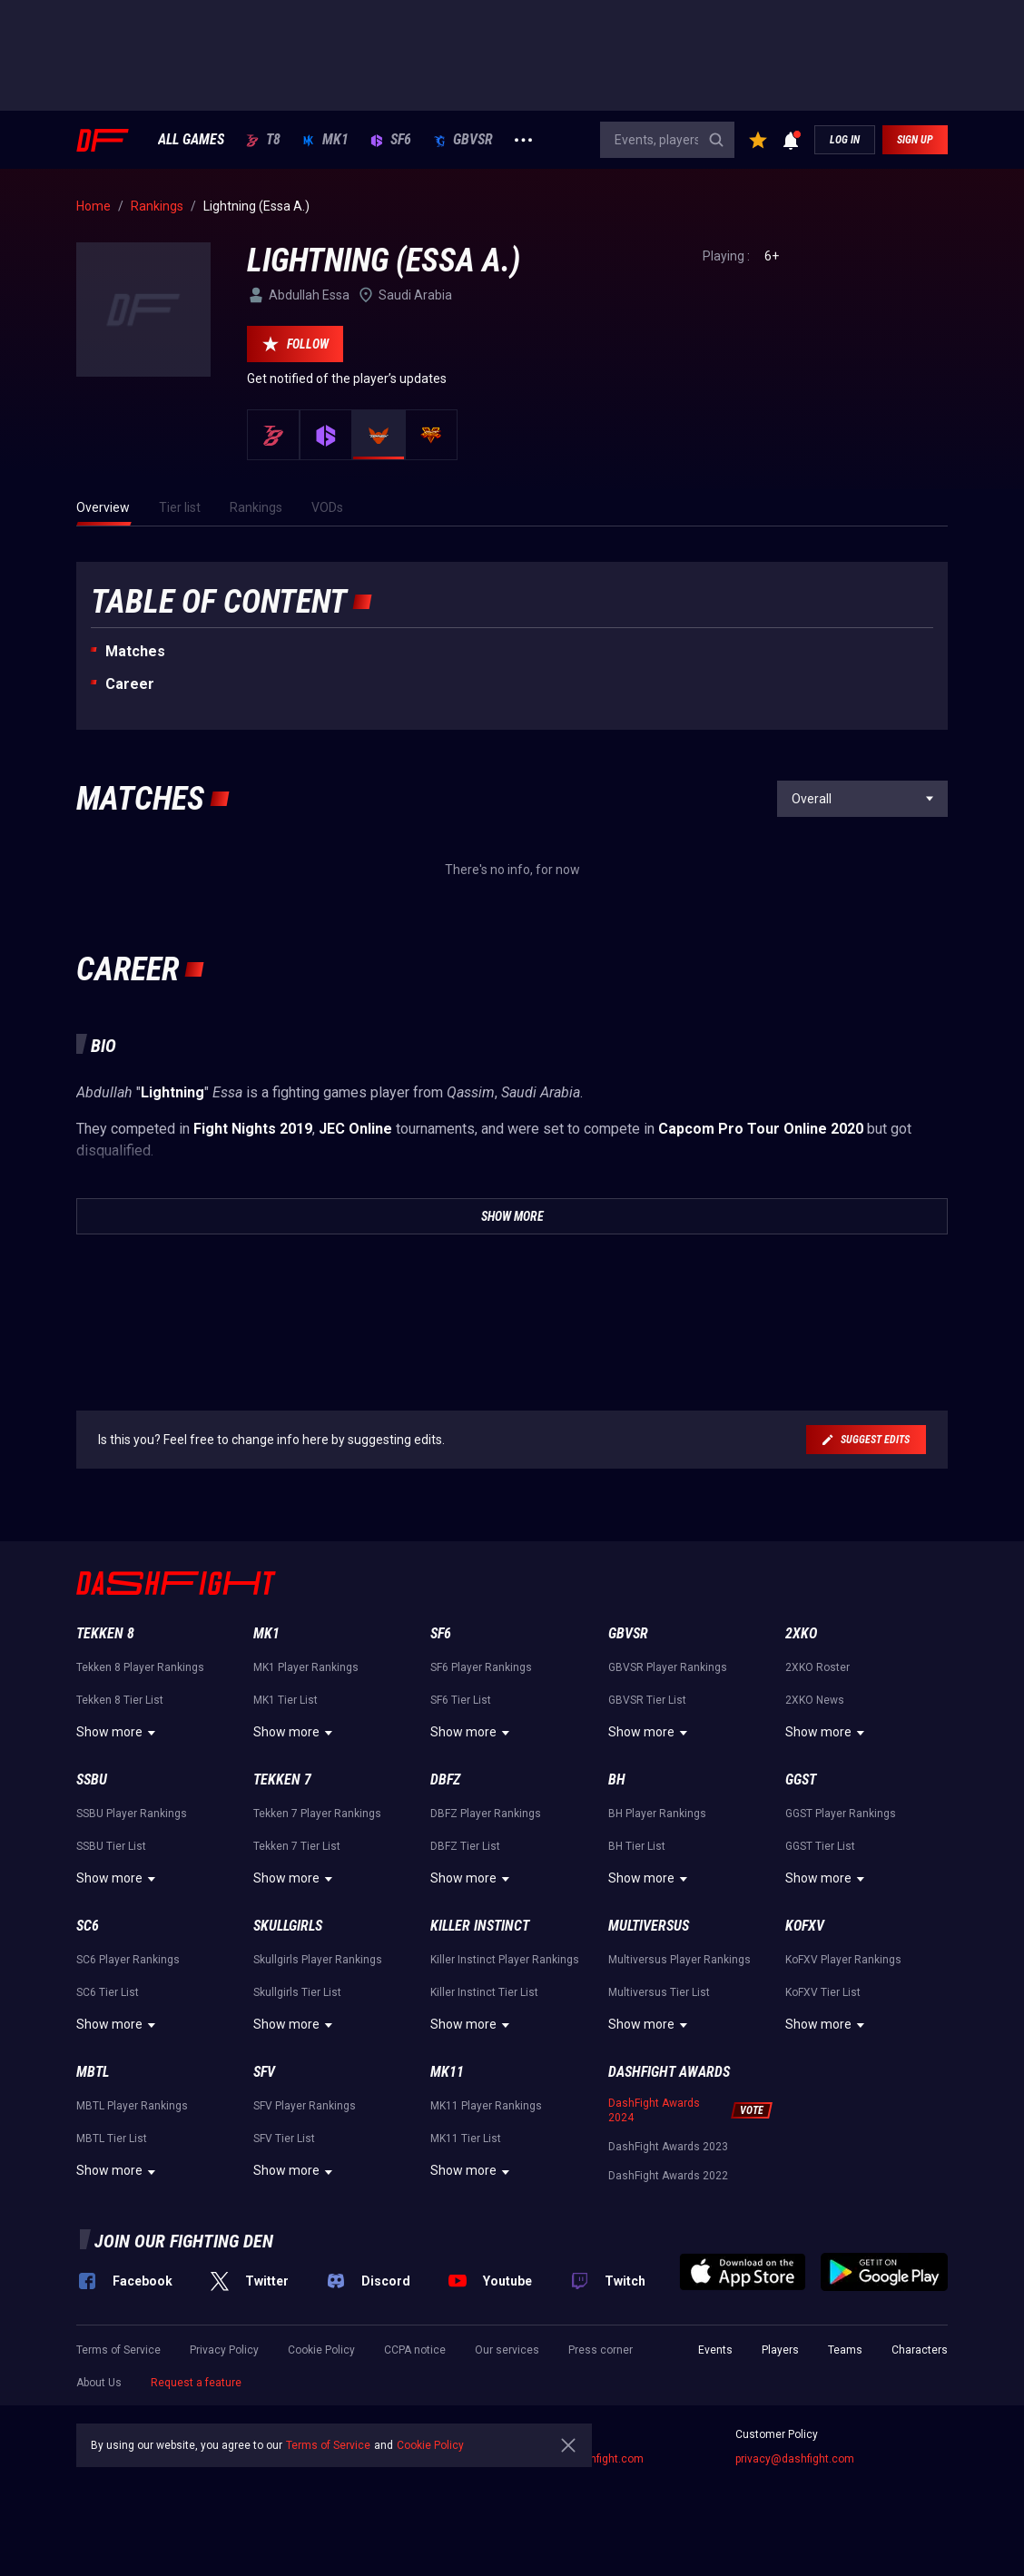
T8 (263, 140)
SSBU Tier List (111, 1846)
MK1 (325, 140)
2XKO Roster (817, 1667)
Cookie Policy (321, 2350)
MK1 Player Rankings (306, 1667)
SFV (264, 2071)
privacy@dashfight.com (794, 2459)
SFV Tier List (284, 2138)
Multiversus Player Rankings (679, 1959)
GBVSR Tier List (647, 1700)
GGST (800, 1779)
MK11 (447, 2071)
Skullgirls (287, 1925)
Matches (135, 651)
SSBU (91, 1779)
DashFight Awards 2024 (654, 2110)
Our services (507, 2350)
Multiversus (648, 1925)
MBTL (92, 2071)
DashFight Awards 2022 (668, 2175)
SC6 (87, 1925)
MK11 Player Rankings (486, 2105)
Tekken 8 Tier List (119, 1700)
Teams (845, 2350)
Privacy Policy (224, 2350)
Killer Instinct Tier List (484, 1992)
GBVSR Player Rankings (667, 1667)
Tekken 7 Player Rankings (317, 1813)
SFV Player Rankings (304, 2105)
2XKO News (814, 1700)
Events (715, 2350)
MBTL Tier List (111, 2138)
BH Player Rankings (657, 1813)
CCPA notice (415, 2350)
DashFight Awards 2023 (668, 2146)
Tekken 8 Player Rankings (140, 1667)
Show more (118, 1733)
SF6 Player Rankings (481, 1667)
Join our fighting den (183, 2241)
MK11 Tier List (465, 2138)
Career (129, 684)
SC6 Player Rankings (128, 1959)
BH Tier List (636, 1846)
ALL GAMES (191, 140)
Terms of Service (118, 2350)
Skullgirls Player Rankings (317, 1959)
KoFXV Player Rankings (843, 1959)
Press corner (600, 2350)
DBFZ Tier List (465, 1846)
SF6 (390, 140)
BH (616, 1779)
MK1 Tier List (285, 1700)
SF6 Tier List (460, 1700)
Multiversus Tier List (659, 1992)
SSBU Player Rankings (131, 1813)
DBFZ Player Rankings (485, 1813)
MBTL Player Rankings (132, 2105)
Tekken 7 (282, 1779)
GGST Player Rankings (840, 1813)
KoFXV (804, 1925)
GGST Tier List (820, 1846)
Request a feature (196, 2382)
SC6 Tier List (107, 1992)
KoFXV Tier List (823, 1992)
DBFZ (445, 1779)
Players (780, 2350)
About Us (99, 2382)
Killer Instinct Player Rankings (504, 1959)
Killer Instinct (479, 1925)
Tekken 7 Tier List (296, 1846)
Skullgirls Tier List (297, 1992)
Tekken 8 (105, 1633)
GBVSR (463, 140)
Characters (919, 2350)
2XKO (801, 1633)
